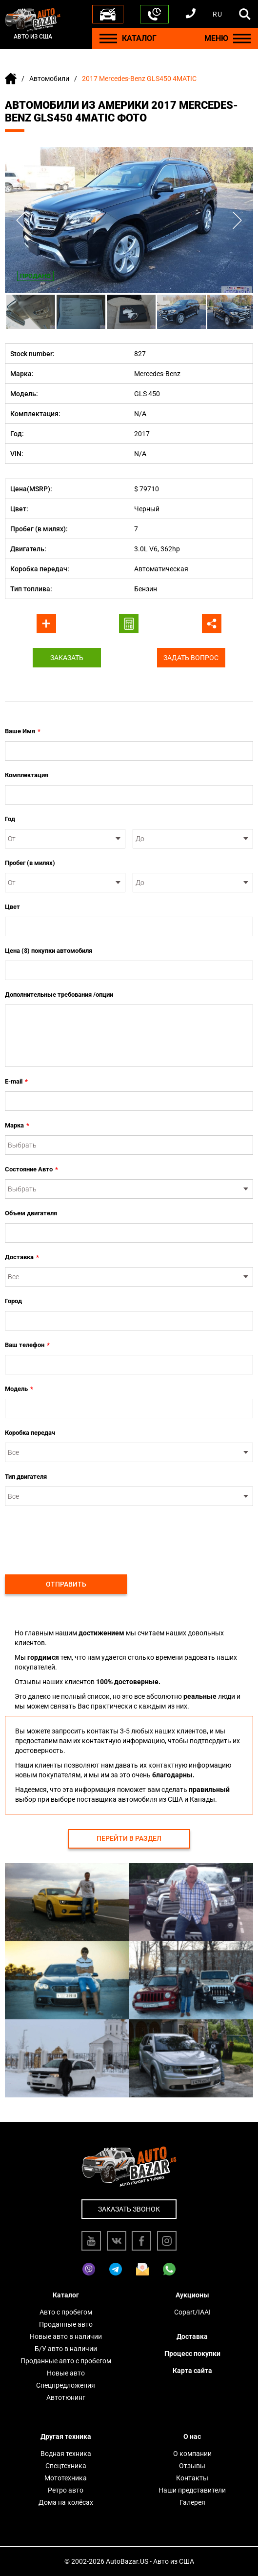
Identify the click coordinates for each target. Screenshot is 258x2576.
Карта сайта (192, 2371)
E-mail (16, 1082)
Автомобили (49, 78)
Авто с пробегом (66, 2312)
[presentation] (79, 1535)
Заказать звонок (129, 2209)
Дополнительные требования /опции (59, 994)
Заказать (66, 658)
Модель (19, 1389)
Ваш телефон (27, 1345)
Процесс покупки (192, 2353)
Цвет (12, 906)
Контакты (192, 2478)
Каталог (66, 2295)
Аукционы (192, 2295)
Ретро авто (65, 2490)
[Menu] (108, 38)
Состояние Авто (31, 1169)
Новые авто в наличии (66, 2336)
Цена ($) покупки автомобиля (48, 950)
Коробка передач (30, 1432)
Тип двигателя (26, 1476)
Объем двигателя (31, 1213)
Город (13, 1301)
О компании (192, 2453)
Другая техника (65, 2436)
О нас (192, 2436)
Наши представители (192, 2490)
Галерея (192, 2502)
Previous (20, 220)
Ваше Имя (22, 731)
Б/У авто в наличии (66, 2349)
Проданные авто (66, 2324)
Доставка (22, 1257)
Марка (17, 1125)
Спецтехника (65, 2466)
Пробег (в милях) (30, 862)
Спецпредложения (65, 2385)
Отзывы (192, 2466)
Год (10, 819)
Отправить (66, 1584)
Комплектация (26, 775)
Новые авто (66, 2373)
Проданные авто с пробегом (65, 2361)
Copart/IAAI (192, 2312)
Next (237, 220)
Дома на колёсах (66, 2502)
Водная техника (65, 2453)
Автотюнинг (65, 2397)
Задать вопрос (190, 658)
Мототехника (65, 2478)
